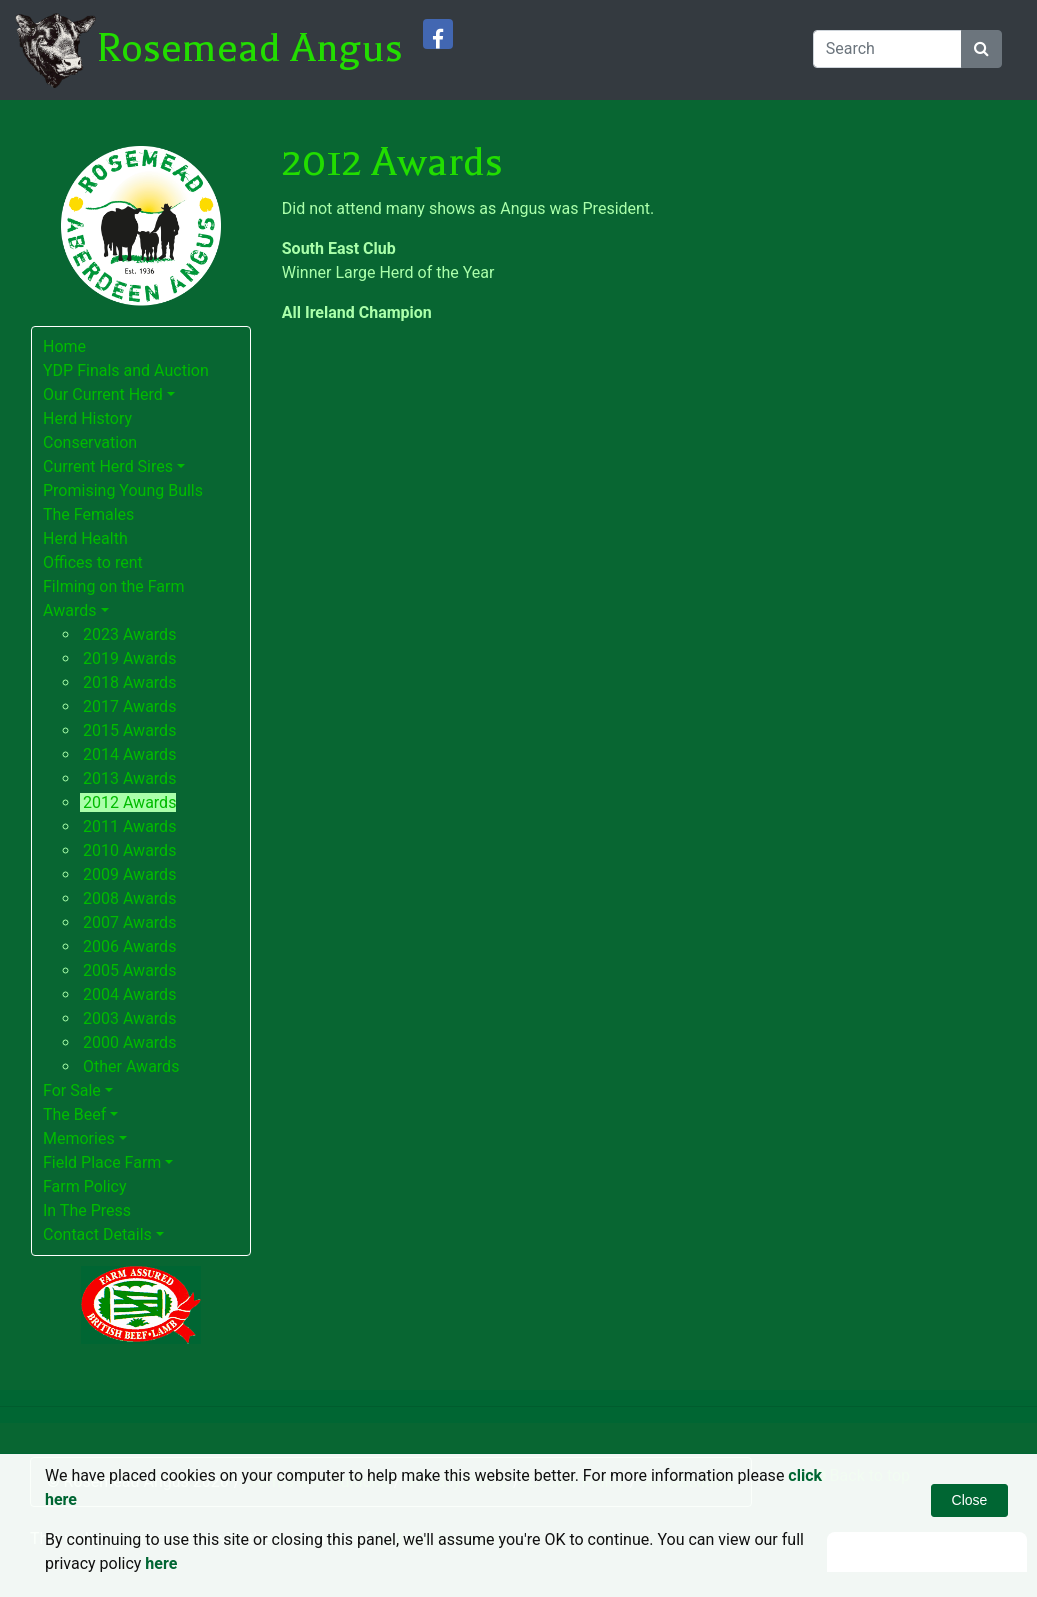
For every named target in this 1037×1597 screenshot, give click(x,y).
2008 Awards (129, 898)
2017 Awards (129, 706)
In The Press (87, 1210)
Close (970, 1500)
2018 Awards (129, 682)
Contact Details (97, 1234)
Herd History (87, 418)
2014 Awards (129, 754)
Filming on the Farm (114, 586)
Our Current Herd (103, 394)
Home (64, 346)
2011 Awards (129, 826)
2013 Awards (129, 778)
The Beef (74, 1114)
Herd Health (85, 538)
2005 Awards (129, 970)
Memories (79, 1138)
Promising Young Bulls (123, 490)
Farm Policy (85, 1186)
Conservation (90, 442)
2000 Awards (129, 1042)
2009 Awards (129, 874)
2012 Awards (129, 802)
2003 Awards (129, 1018)
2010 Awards (129, 850)
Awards (69, 610)
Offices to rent (93, 562)
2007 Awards (129, 922)
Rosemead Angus (249, 48)
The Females (88, 514)
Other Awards (131, 1066)
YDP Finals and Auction (126, 370)
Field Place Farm (102, 1162)
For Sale (72, 1090)
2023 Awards (129, 634)
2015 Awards (129, 730)
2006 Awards (129, 946)
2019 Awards (129, 658)
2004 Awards (129, 994)
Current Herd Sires (108, 466)
